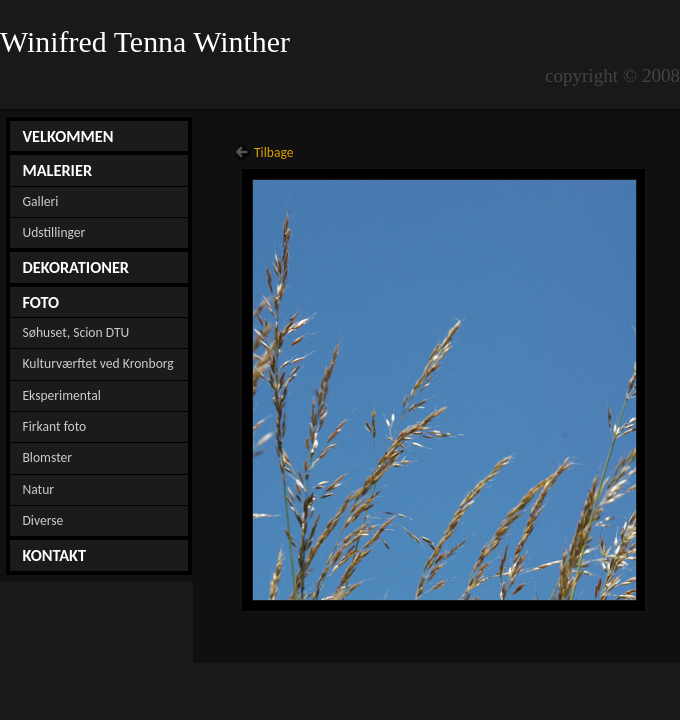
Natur (38, 489)
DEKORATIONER (75, 267)
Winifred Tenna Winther (149, 42)
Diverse (42, 520)
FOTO (40, 302)
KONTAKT (54, 555)
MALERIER (57, 170)
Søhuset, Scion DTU (75, 332)
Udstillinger (53, 232)
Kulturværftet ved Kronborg (97, 363)
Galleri (40, 201)
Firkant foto (54, 426)
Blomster (47, 457)
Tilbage (274, 152)
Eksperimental (61, 395)
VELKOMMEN (67, 136)
